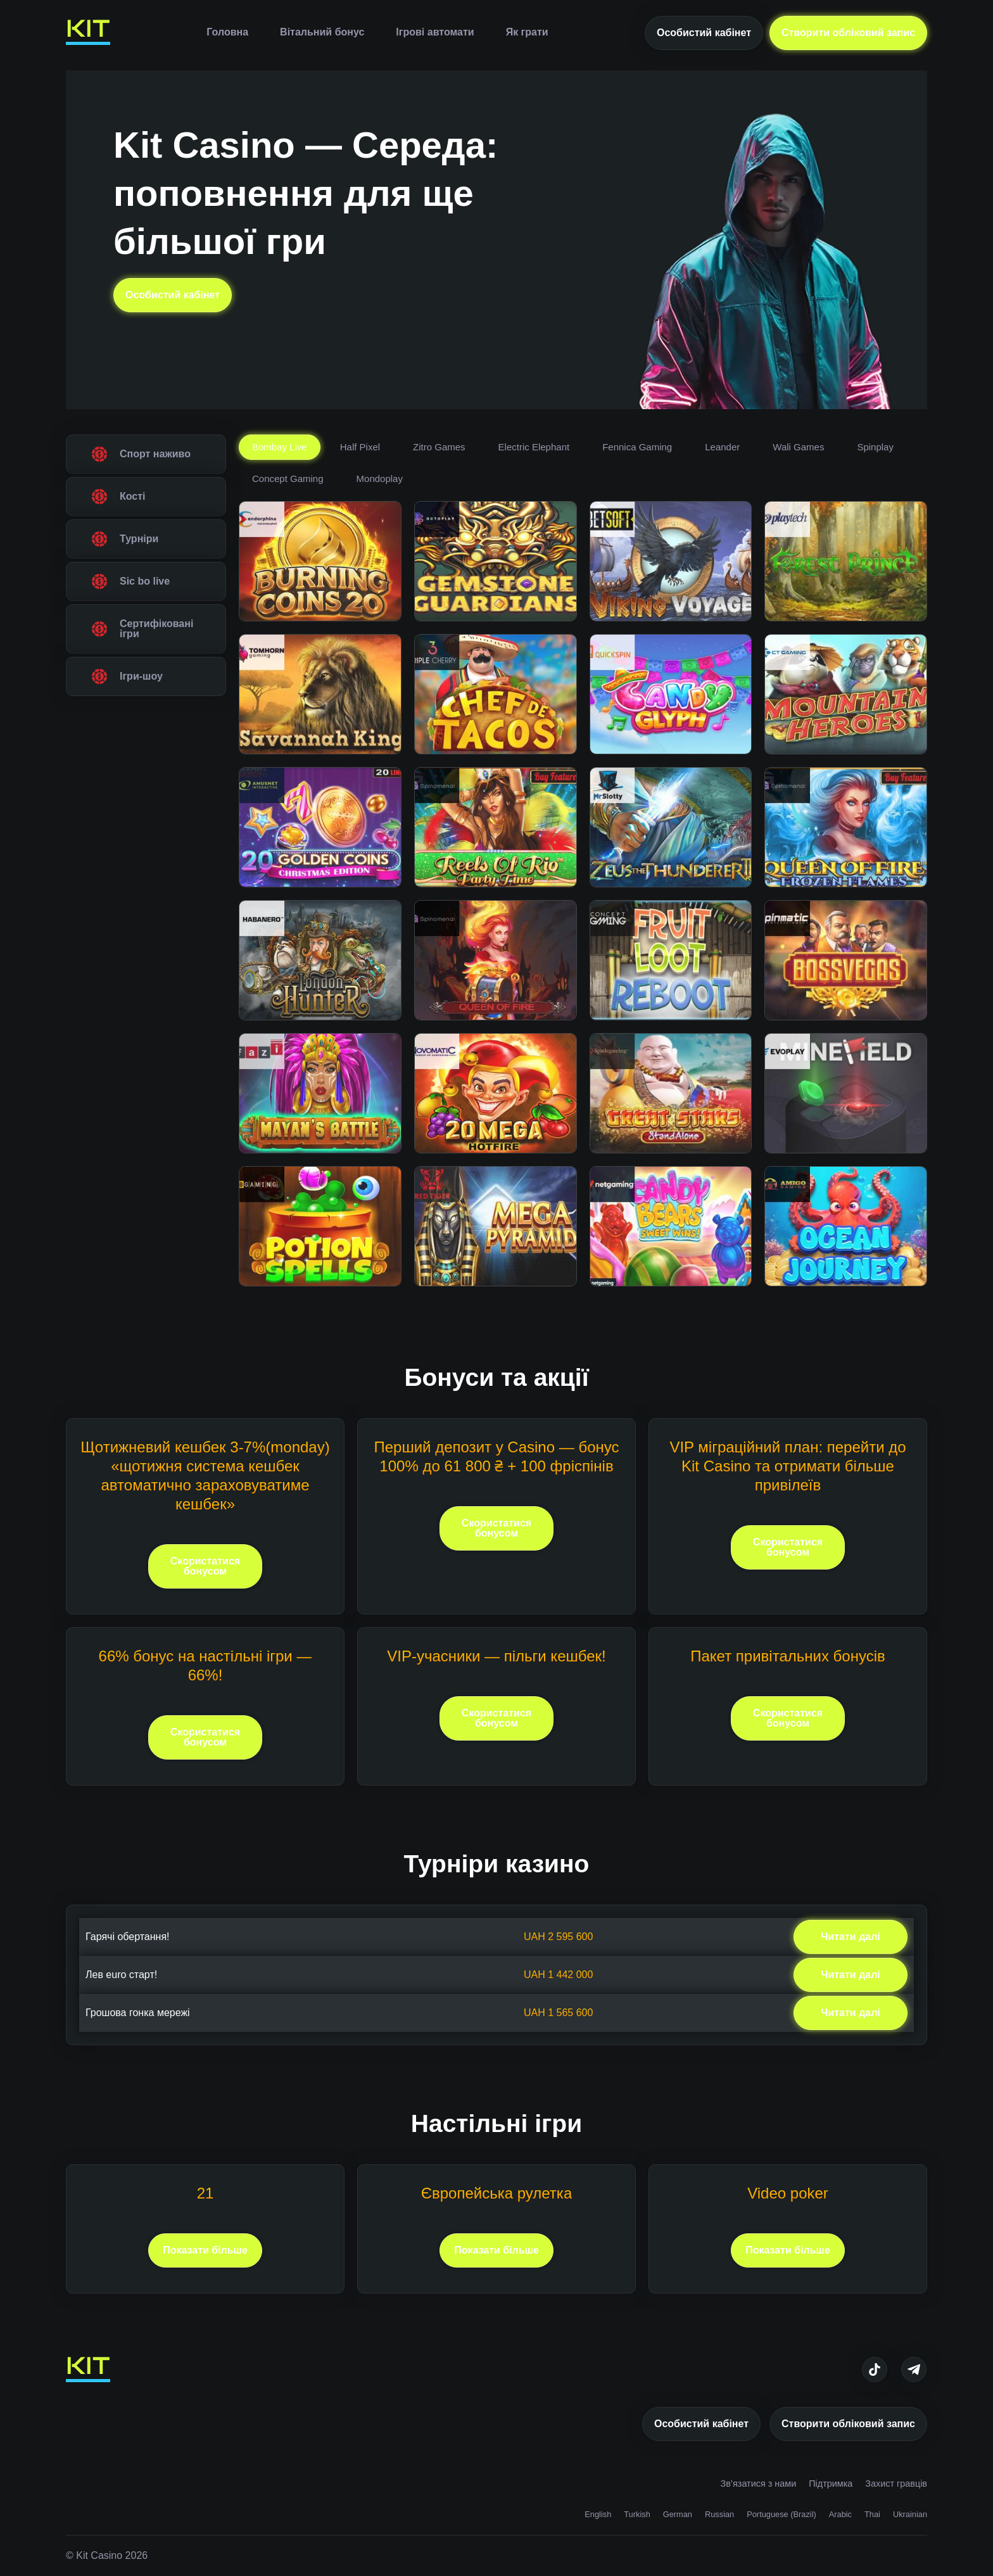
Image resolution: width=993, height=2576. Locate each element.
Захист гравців (896, 2483)
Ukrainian (910, 2514)
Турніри (139, 538)
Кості (133, 496)
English (598, 2514)
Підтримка (830, 2483)
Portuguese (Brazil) (781, 2514)
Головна (227, 32)
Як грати (527, 32)
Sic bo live (145, 581)
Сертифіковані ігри (156, 628)
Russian (719, 2514)
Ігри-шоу (141, 676)
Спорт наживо (155, 453)
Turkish (637, 2514)
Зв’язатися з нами (758, 2483)
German (677, 2514)
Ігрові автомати (435, 32)
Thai (872, 2514)
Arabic (840, 2514)
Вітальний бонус (322, 32)
